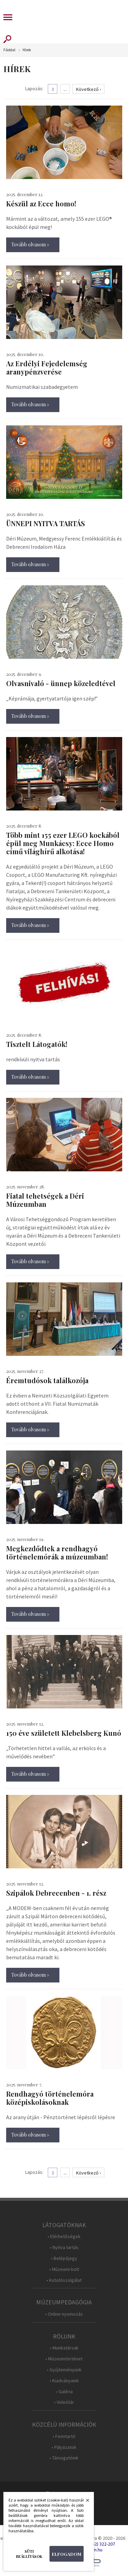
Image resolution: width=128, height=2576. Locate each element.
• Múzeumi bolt (64, 2269)
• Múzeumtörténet (64, 2359)
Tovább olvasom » (30, 244)
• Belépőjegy (64, 2258)
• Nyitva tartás (64, 2247)
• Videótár (64, 2402)
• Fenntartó (64, 2436)
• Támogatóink (64, 2458)
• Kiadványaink (64, 2381)
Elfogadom (66, 2554)
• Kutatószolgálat (64, 2280)
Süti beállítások (29, 2554)
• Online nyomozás (64, 2314)
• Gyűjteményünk (64, 2370)
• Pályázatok (64, 2447)
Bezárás (84, 2502)
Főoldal (9, 50)
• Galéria (64, 2392)
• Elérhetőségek (64, 2236)
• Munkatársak (64, 2348)
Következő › (88, 89)
